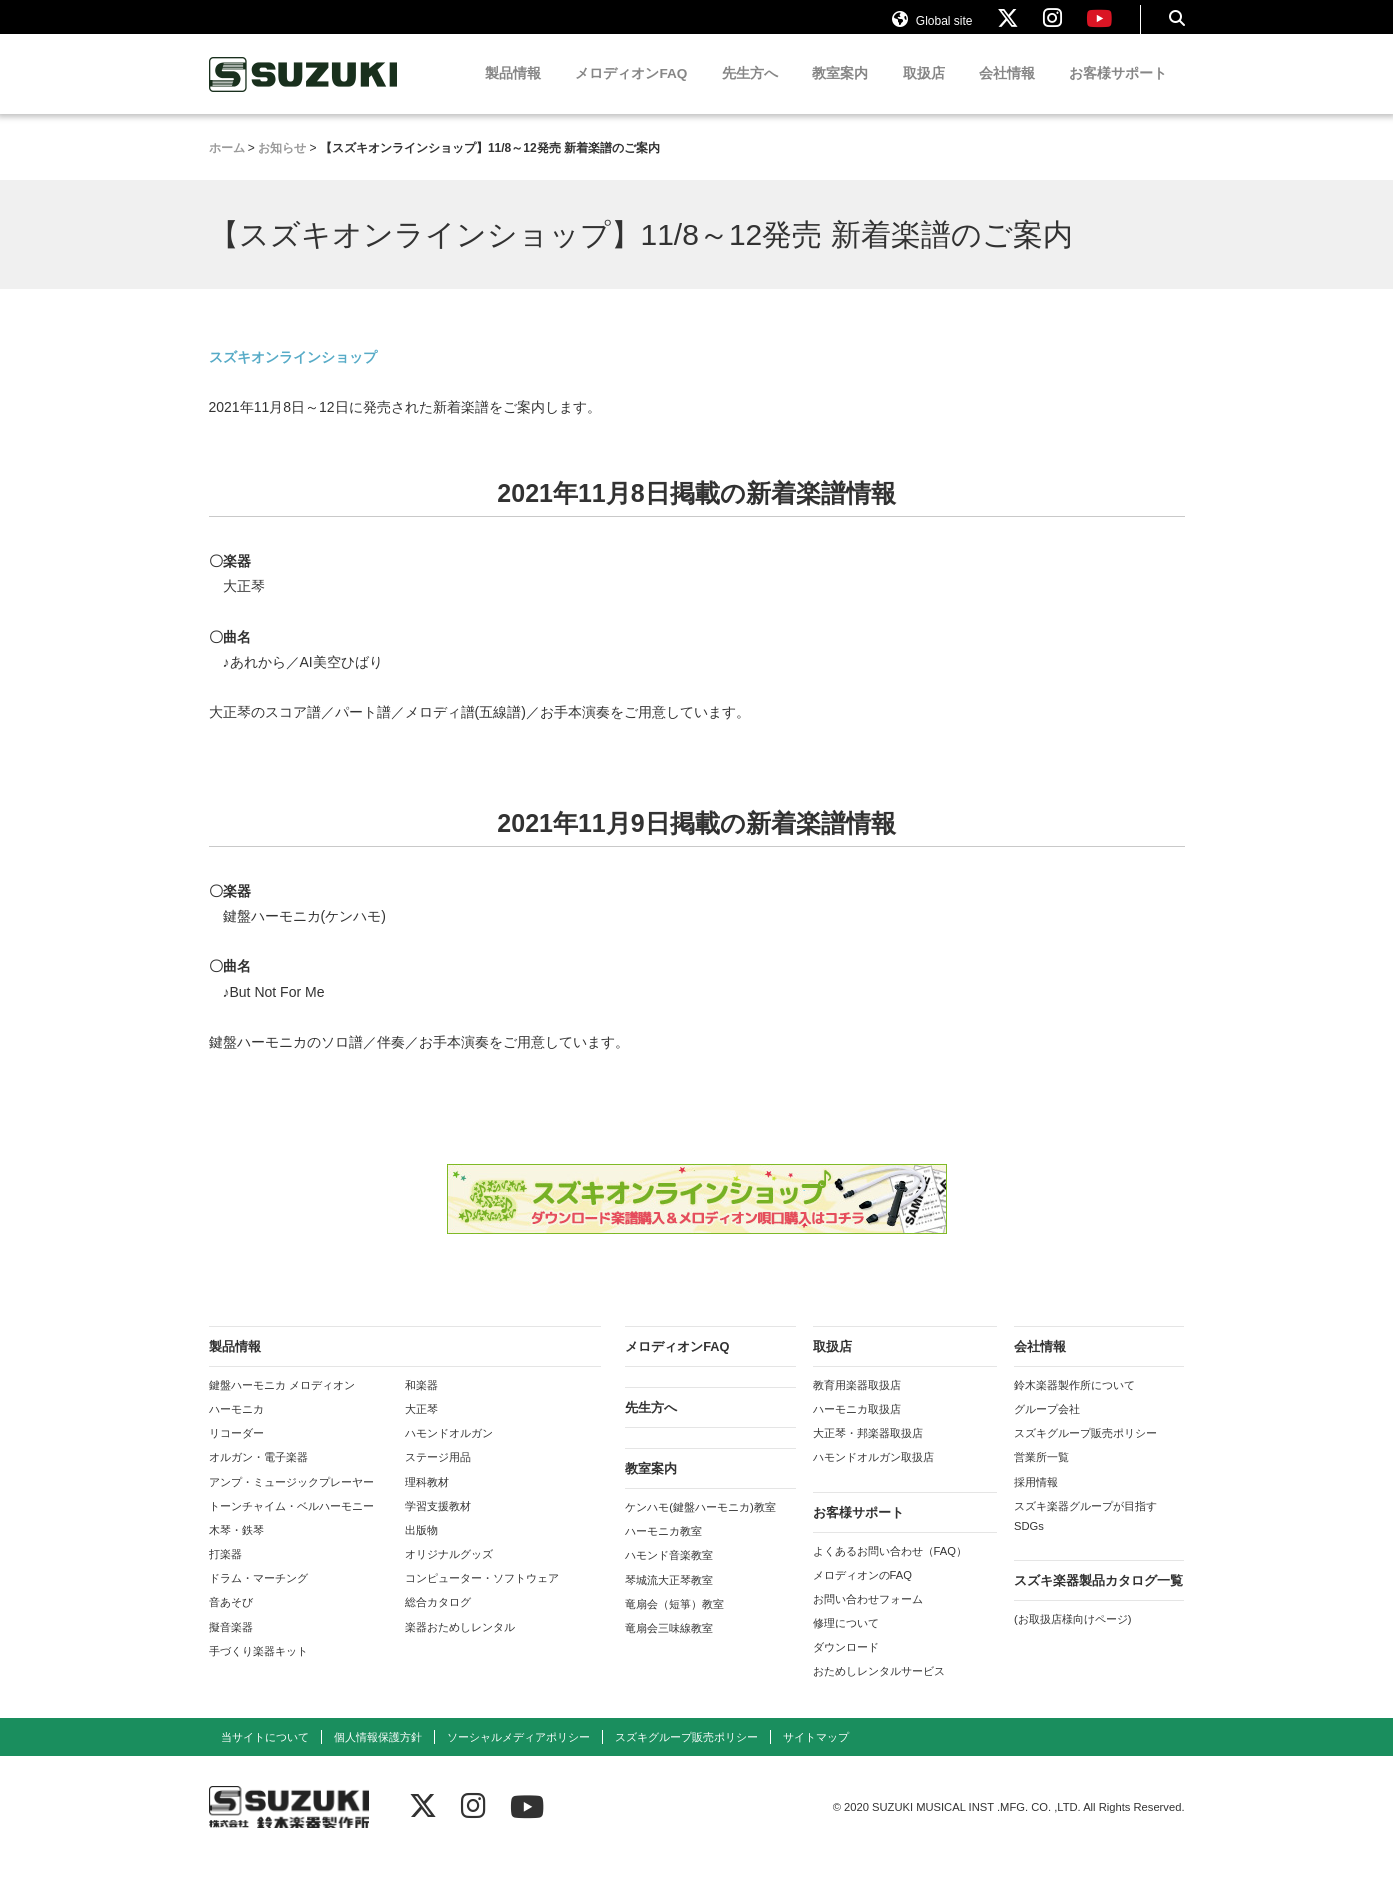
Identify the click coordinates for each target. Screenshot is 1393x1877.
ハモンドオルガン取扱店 (873, 1476)
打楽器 (225, 1573)
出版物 (421, 1549)
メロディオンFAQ (631, 92)
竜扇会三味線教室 (669, 1647)
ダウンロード (846, 1666)
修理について (846, 1642)
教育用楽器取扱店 (857, 1404)
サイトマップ (816, 1756)
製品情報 (513, 92)
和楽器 (421, 1404)
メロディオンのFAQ (862, 1594)
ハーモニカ (236, 1428)
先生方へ (750, 92)
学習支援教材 (438, 1525)
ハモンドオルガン (449, 1452)
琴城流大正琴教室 (669, 1599)
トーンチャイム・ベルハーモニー (291, 1525)
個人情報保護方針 (378, 1756)
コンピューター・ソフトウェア (482, 1597)
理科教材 (427, 1501)
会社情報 (1007, 92)
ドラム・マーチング (258, 1597)
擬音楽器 (231, 1646)
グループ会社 (1047, 1428)
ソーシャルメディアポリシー (518, 1756)
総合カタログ (438, 1621)
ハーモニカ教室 (663, 1550)
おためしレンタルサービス (879, 1690)
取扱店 (924, 92)
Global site (932, 28)
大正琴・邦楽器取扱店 (868, 1452)
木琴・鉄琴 (236, 1549)
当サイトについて (265, 1756)
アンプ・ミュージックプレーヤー (291, 1501)
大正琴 (421, 1428)
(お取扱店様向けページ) (1072, 1638)
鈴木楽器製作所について (1074, 1404)
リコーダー (236, 1452)
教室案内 (840, 92)
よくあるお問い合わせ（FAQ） (890, 1570)
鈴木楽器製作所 (304, 93)
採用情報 (1036, 1501)
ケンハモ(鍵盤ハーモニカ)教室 (700, 1526)
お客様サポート (1118, 92)
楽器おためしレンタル (460, 1646)
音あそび (231, 1621)
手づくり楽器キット (258, 1670)
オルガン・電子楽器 (258, 1476)
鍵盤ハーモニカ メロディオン (282, 1404)
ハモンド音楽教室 (669, 1574)
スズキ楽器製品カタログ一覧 (1098, 1599)
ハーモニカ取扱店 (857, 1428)
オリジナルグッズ (449, 1573)
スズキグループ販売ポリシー (1085, 1452)
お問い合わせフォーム (868, 1618)
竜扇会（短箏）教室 (674, 1623)
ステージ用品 (438, 1476)
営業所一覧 (1041, 1476)
